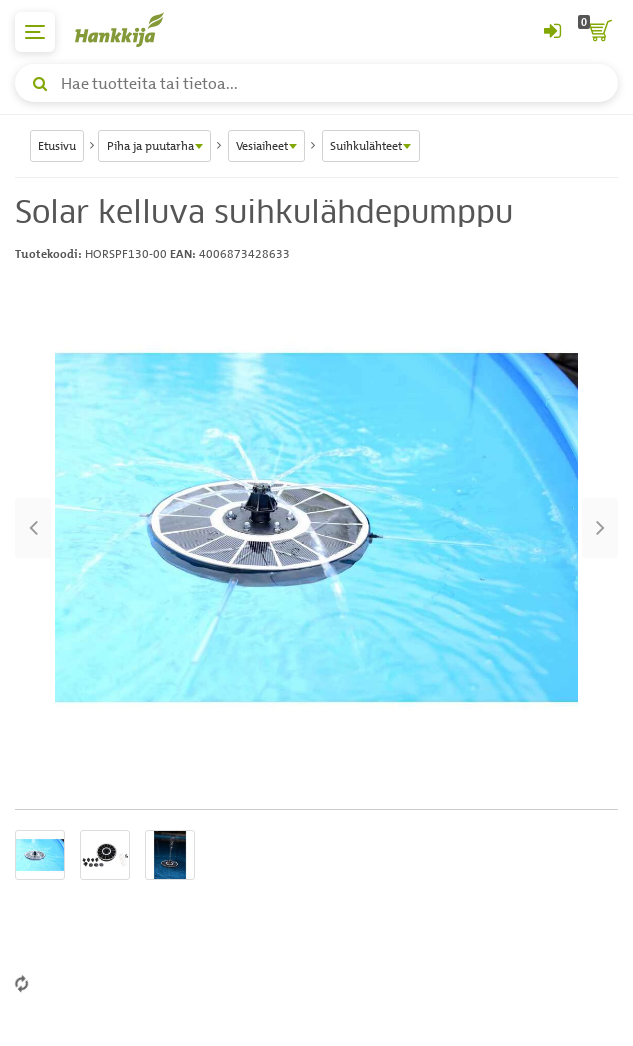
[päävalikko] (35, 32)
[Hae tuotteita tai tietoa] (316, 83)
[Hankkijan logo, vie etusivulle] (130, 29)
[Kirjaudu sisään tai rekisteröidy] (552, 32)
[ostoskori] (598, 32)
